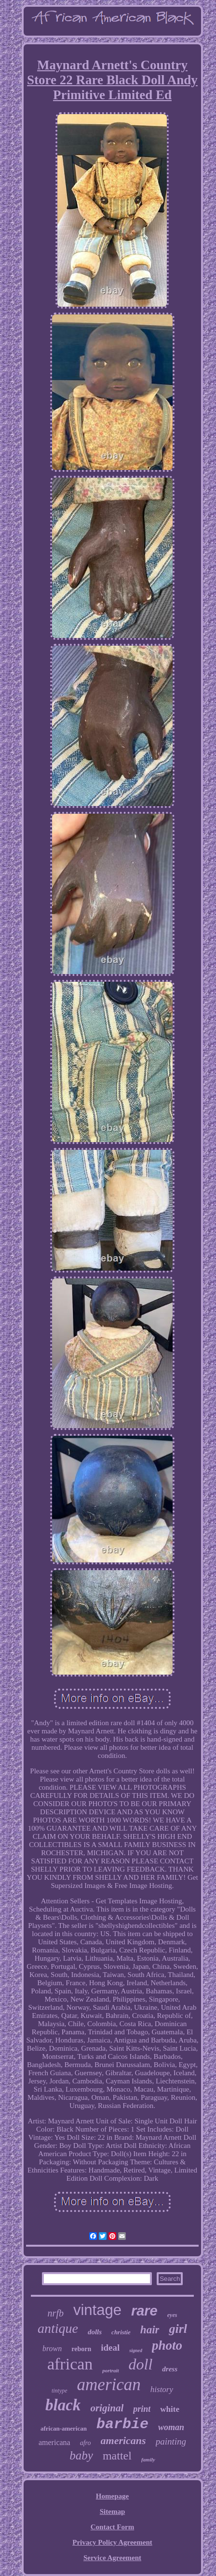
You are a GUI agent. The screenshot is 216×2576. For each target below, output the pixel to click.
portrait (110, 2370)
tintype (60, 2390)
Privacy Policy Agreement (112, 2542)
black (63, 2405)
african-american (63, 2428)
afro (85, 2442)
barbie (122, 2424)
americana (54, 2442)
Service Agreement (112, 2558)
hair (150, 2330)
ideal (110, 2347)
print (141, 2409)
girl (178, 2329)
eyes (172, 2315)
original (106, 2408)
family (148, 2459)
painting (171, 2441)
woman (171, 2427)
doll (141, 2364)
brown (52, 2348)
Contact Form (112, 2527)
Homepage (112, 2496)
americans (123, 2440)
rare (144, 2310)
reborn (81, 2349)
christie (121, 2332)
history (161, 2389)
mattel (117, 2455)
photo (167, 2345)
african (70, 2364)
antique (58, 2328)
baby (81, 2455)
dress (169, 2369)
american (109, 2384)
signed (135, 2350)
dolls (95, 2332)
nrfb (56, 2313)
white (169, 2409)
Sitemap (112, 2511)
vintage (97, 2310)
